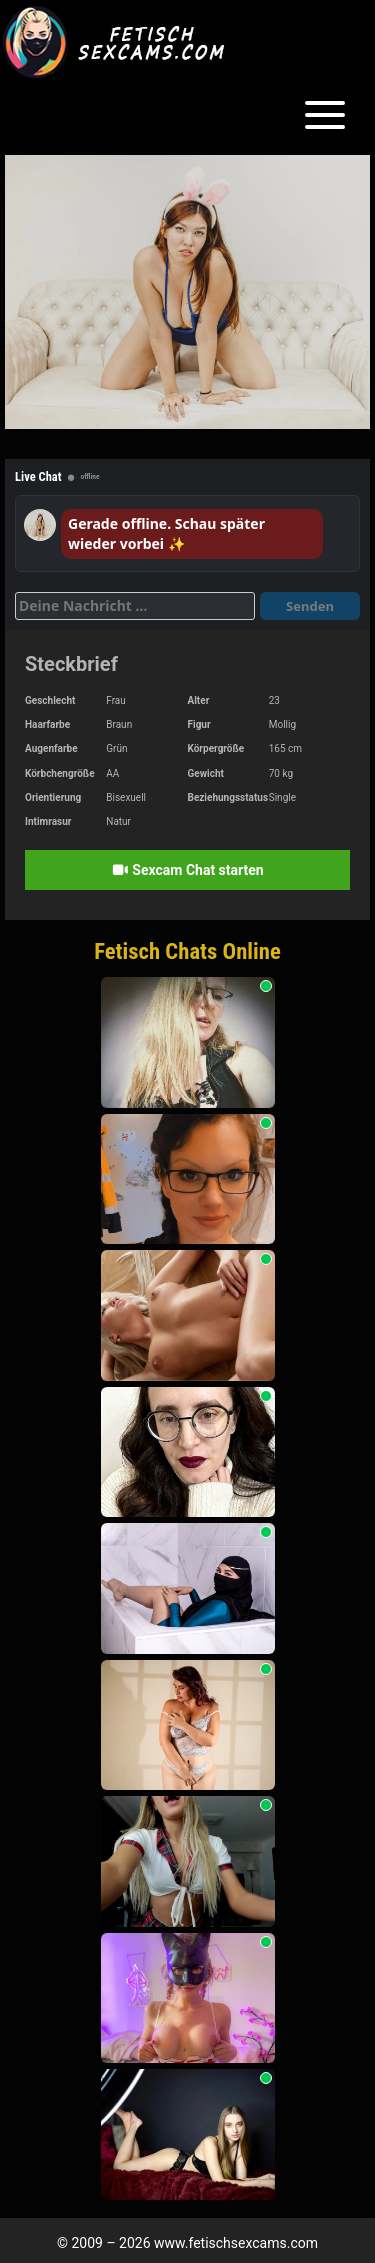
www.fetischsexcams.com (236, 2243)
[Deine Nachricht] (135, 606)
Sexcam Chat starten (187, 870)
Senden (310, 606)
